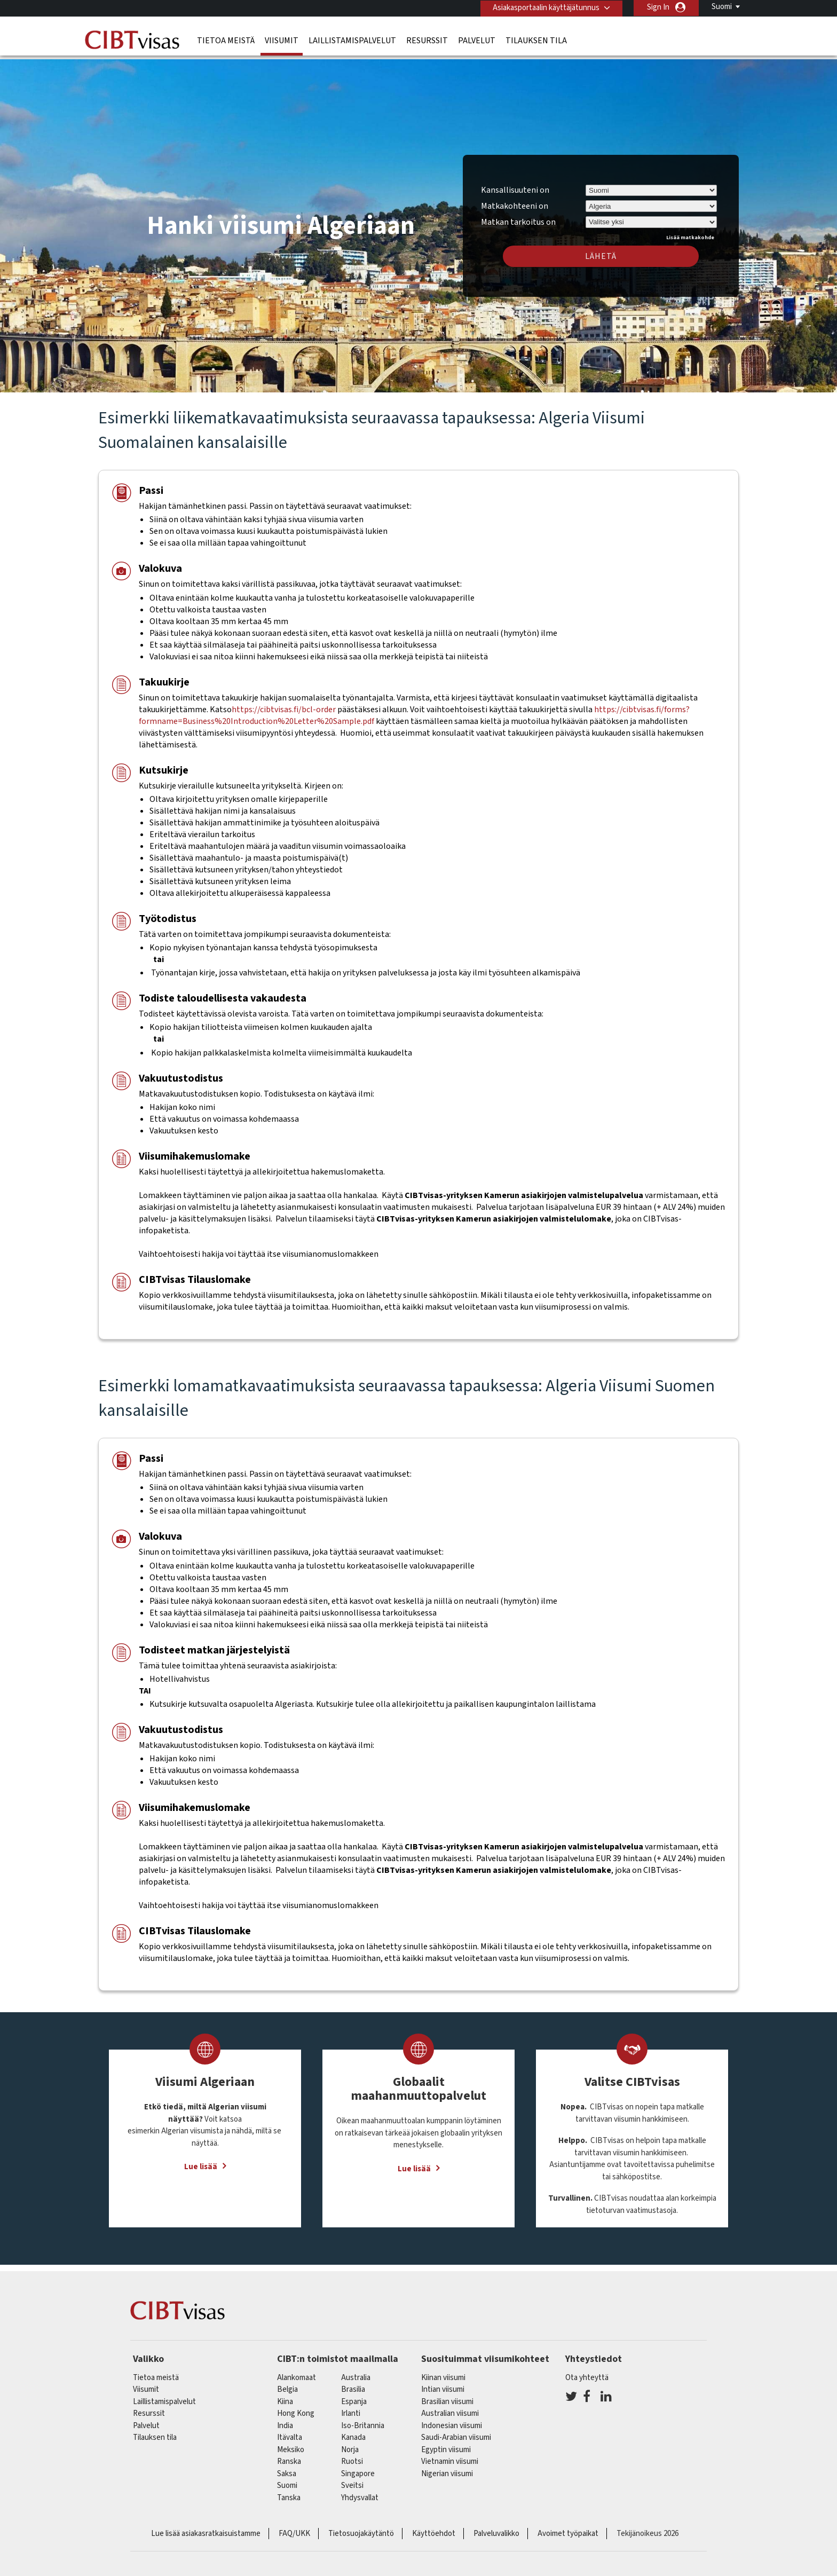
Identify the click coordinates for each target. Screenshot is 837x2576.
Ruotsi (352, 2455)
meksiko (290, 2443)
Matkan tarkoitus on (518, 214)
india (285, 2419)
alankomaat (296, 2371)
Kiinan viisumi (443, 2371)
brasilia (353, 2383)
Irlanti (350, 2407)
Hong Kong (295, 2407)
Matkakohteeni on (514, 200)
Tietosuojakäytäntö (361, 2527)
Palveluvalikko (496, 2527)
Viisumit (281, 40)
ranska (289, 2455)
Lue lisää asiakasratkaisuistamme (205, 2527)
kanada (353, 2431)
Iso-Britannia (362, 2419)
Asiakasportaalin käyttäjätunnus (545, 7)
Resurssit (427, 40)
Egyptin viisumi (446, 2443)
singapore (358, 2467)
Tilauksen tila (536, 40)
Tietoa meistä (226, 40)
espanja (354, 2395)
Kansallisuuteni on (515, 185)
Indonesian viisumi (451, 2419)
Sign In (658, 7)
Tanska (289, 2492)
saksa (286, 2467)
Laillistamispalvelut (352, 40)
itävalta (289, 2431)
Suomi (722, 6)
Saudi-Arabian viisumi (456, 2431)
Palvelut (476, 40)
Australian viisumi (450, 2407)
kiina (285, 2395)
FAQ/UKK (294, 2527)
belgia (287, 2383)
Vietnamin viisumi (449, 2455)
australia (355, 2371)
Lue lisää (200, 2161)
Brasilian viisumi (447, 2395)
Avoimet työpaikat (568, 2527)
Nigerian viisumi (447, 2467)
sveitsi (352, 2479)
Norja (350, 2443)
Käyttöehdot (433, 2527)
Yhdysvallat (359, 2492)
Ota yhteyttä (587, 2371)
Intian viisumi (442, 2383)
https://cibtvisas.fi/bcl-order (284, 704)
